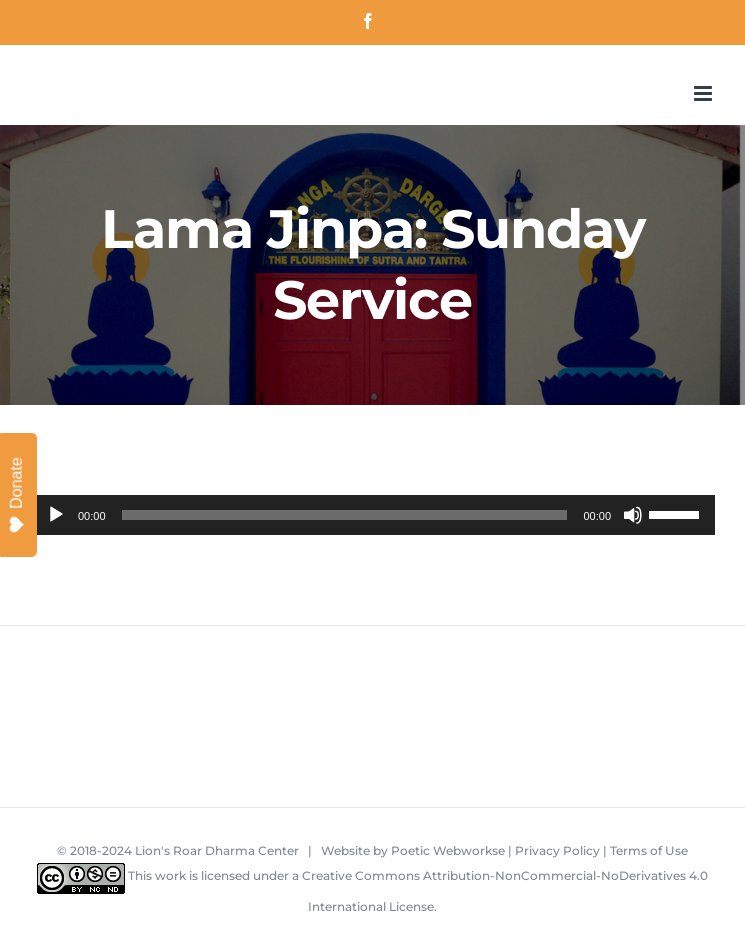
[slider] (345, 515)
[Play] (56, 515)
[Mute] (633, 515)
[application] (372, 515)
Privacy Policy (557, 850)
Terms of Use (649, 850)
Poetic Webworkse (448, 850)
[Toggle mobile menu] (704, 93)
